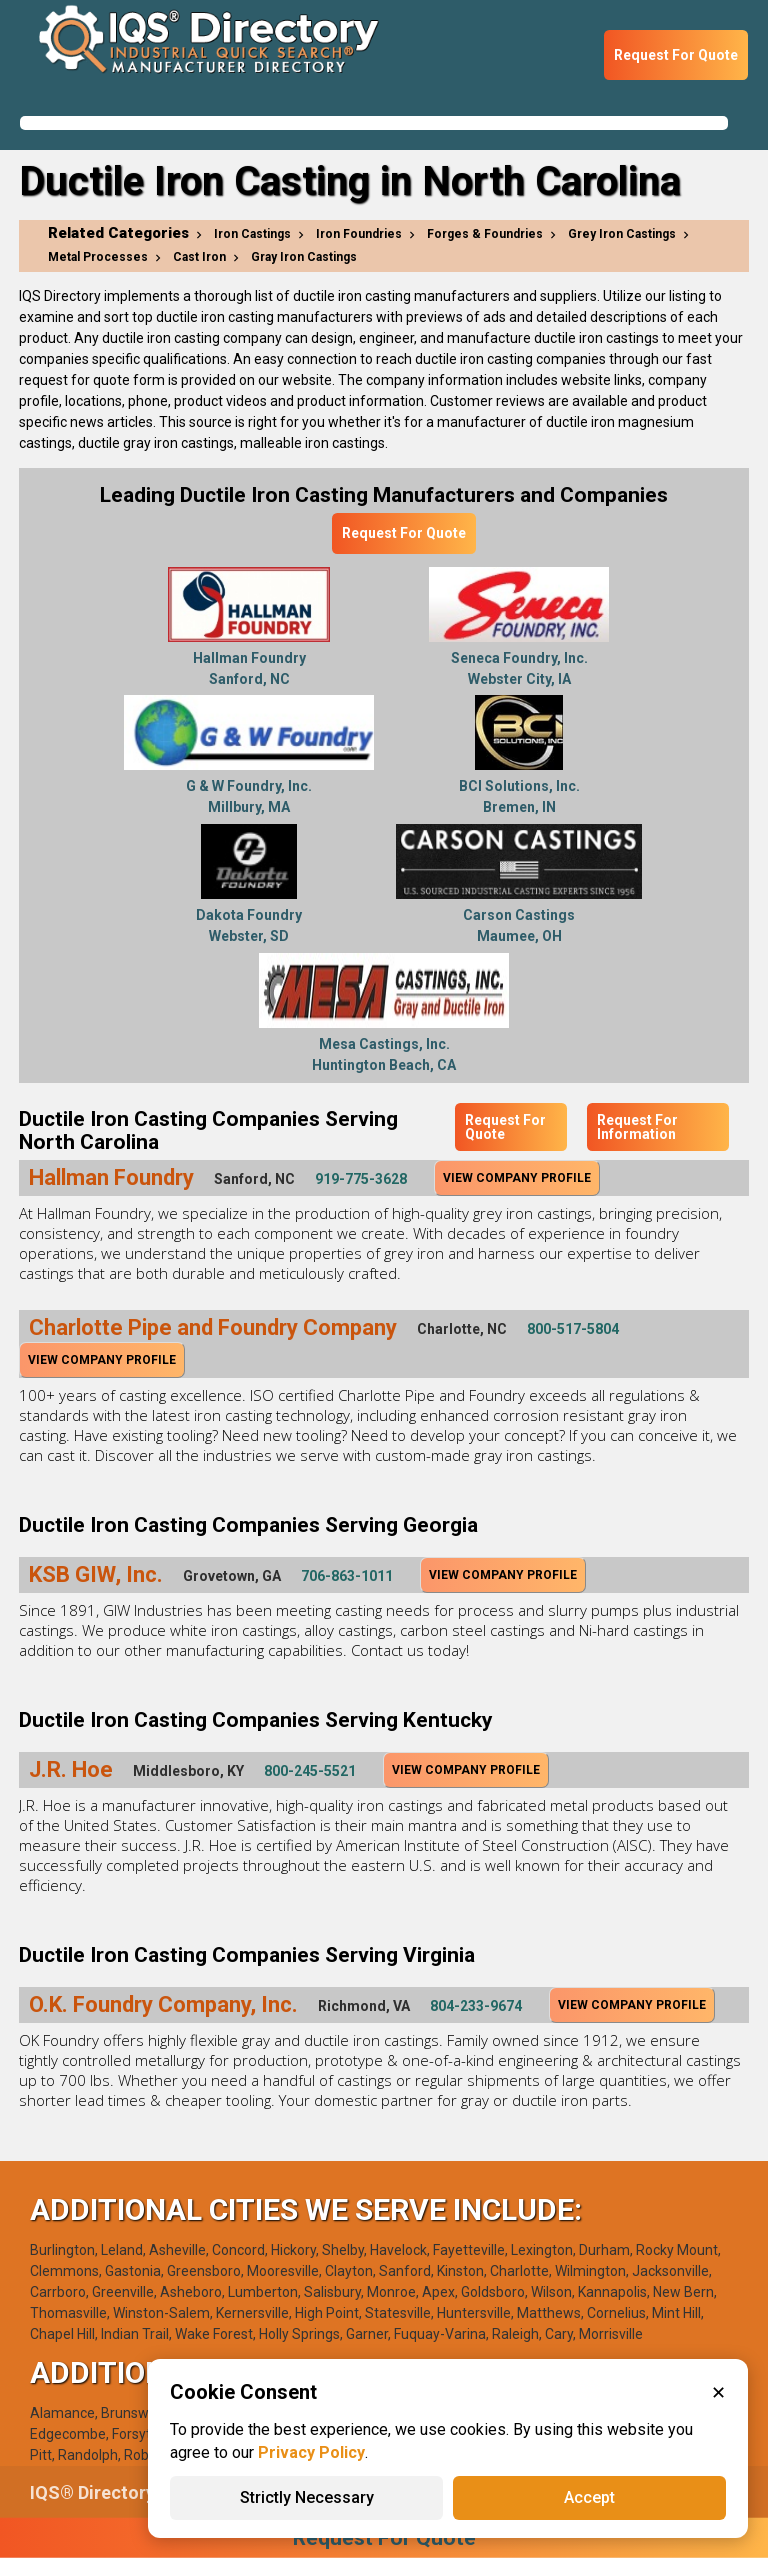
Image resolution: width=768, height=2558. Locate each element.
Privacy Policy (311, 2452)
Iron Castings (252, 234)
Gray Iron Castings (304, 257)
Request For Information (637, 1127)
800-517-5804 (573, 1329)
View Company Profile (517, 1178)
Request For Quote (676, 55)
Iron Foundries (359, 234)
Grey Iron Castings (622, 234)
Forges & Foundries (485, 234)
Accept (589, 2497)
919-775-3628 (361, 1179)
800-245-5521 (310, 1771)
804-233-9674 (476, 2006)
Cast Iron (199, 257)
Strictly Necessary (307, 2497)
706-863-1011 (347, 1576)
